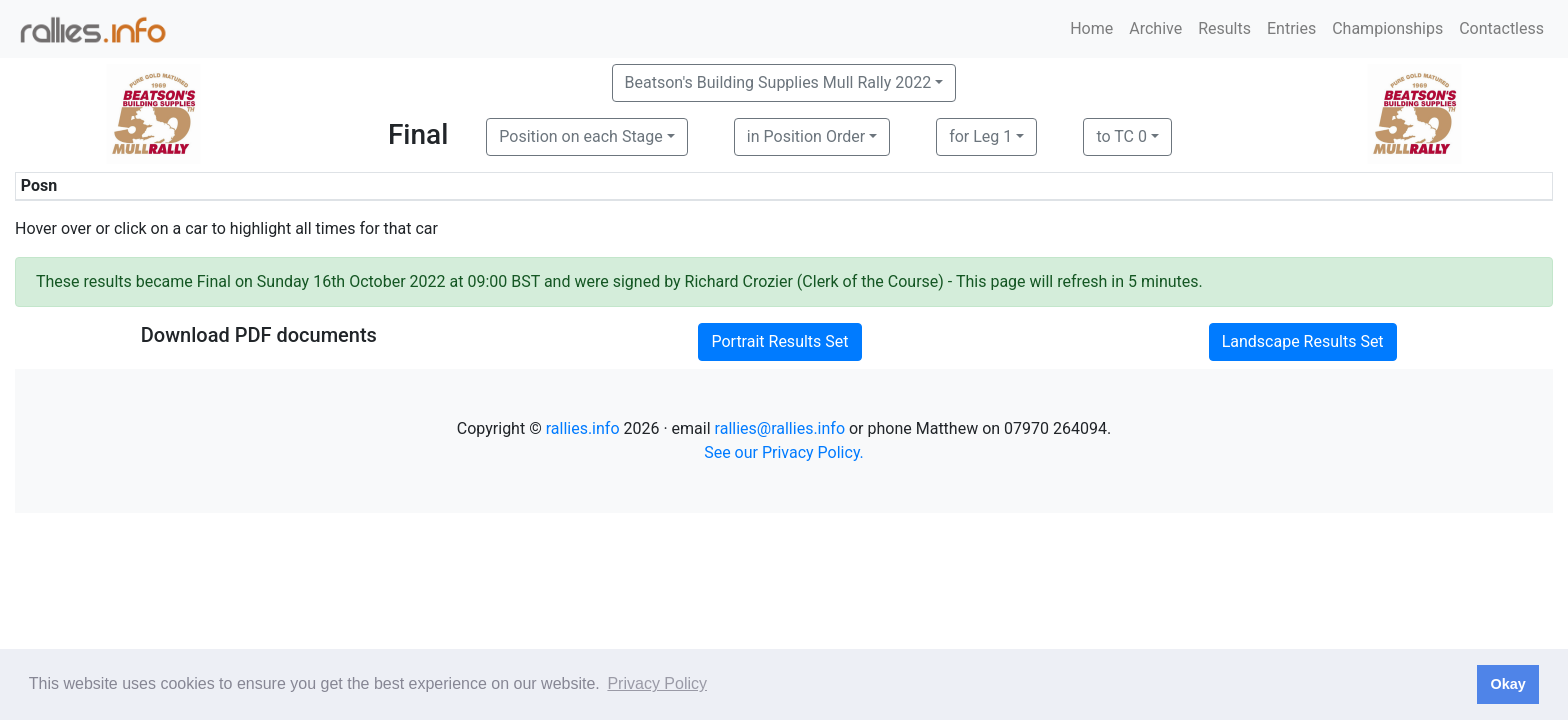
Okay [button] (1507, 684)
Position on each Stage (581, 136)
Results (1224, 28)
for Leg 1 (980, 136)
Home (1091, 28)
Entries (1291, 28)
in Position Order (806, 136)
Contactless (1501, 28)
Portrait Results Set (779, 341)
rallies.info (583, 428)
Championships (1387, 28)
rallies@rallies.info (780, 428)
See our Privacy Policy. (784, 452)
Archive (1155, 28)
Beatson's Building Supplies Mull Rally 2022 (778, 82)
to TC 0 (1121, 136)
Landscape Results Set (1303, 341)
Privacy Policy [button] (657, 683)
